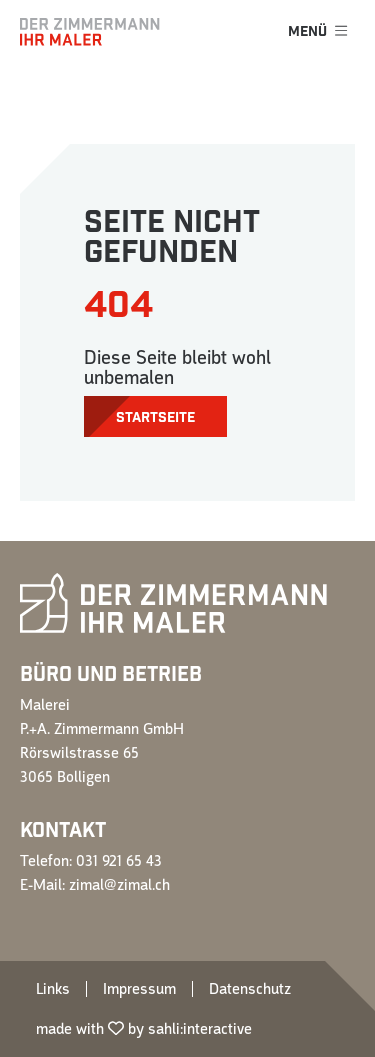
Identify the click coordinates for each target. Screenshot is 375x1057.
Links (53, 989)
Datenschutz (250, 989)
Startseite (155, 418)
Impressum (139, 989)
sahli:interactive (200, 1029)
